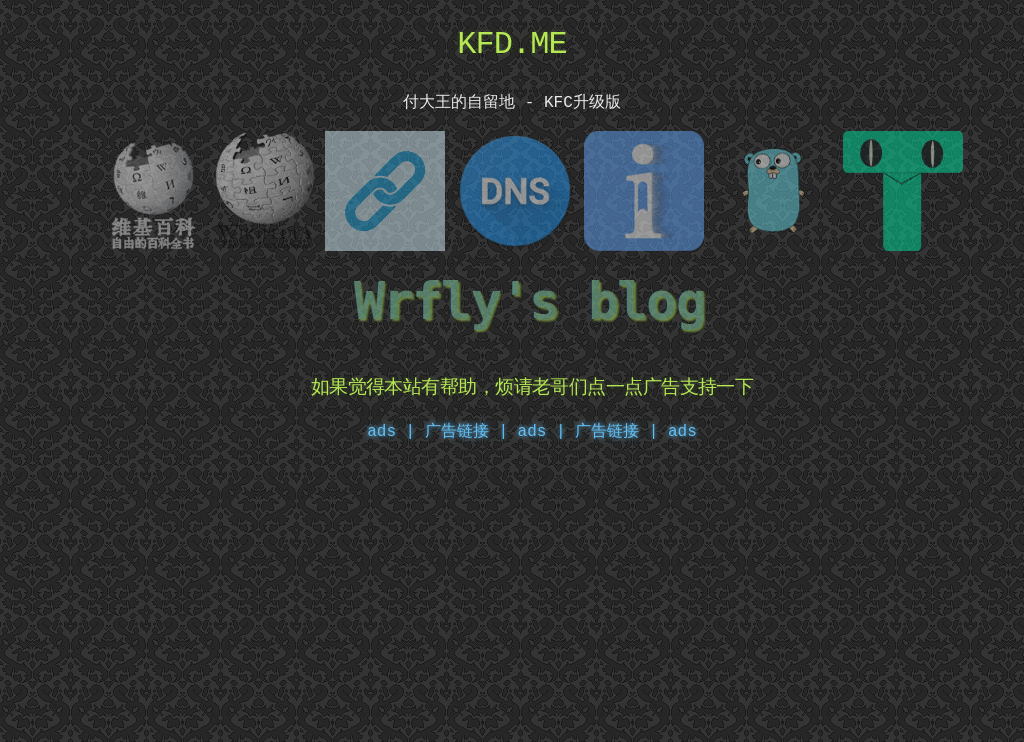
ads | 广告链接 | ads (607, 428)
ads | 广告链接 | (437, 428)
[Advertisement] (512, 596)
